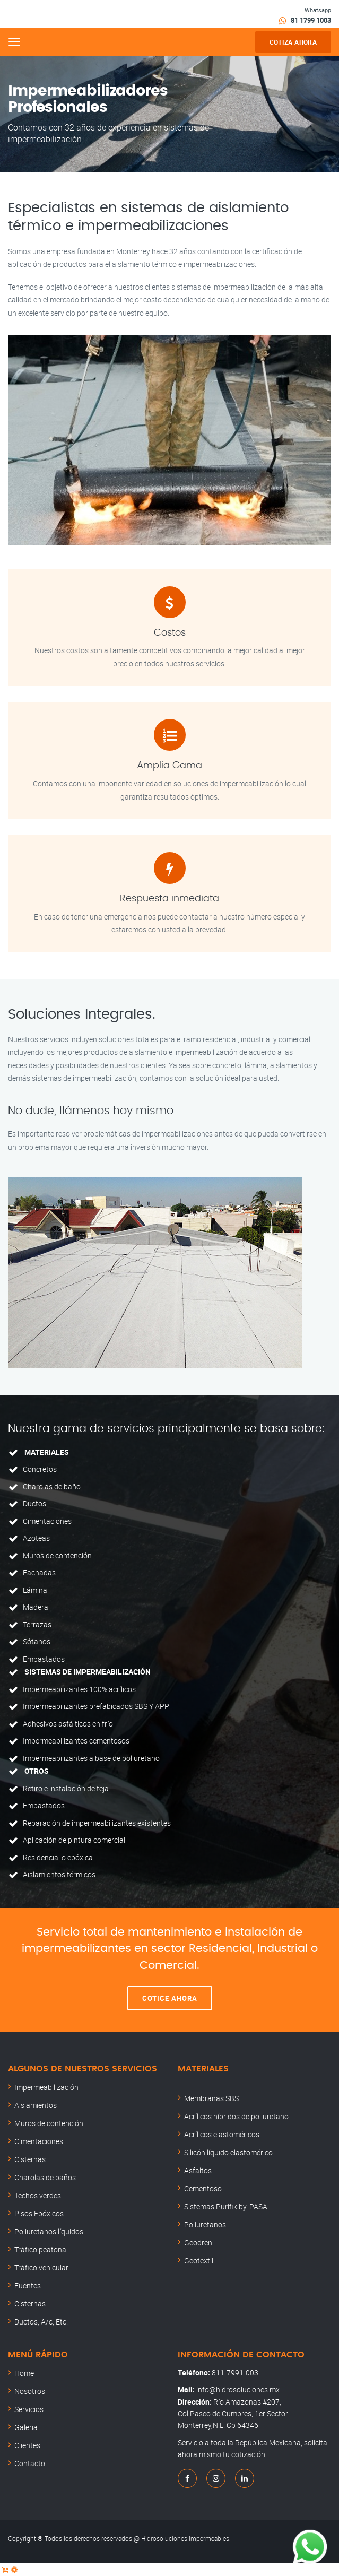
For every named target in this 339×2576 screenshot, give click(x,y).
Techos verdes (37, 2195)
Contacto (29, 2463)
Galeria (26, 2427)
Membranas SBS (211, 2098)
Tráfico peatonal (41, 2249)
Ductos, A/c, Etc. (41, 2322)
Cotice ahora (169, 1998)
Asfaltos (198, 2170)
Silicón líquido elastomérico (228, 2152)
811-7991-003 (235, 2372)
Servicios (29, 2409)
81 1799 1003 (311, 20)
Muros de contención (48, 2123)
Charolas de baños (45, 2177)
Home (24, 2373)
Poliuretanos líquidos (48, 2231)
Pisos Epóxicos (39, 2213)
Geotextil (198, 2261)
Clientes (27, 2445)
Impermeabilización (46, 2087)
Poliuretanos (205, 2224)
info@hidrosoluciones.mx (238, 2389)
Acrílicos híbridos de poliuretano (236, 2116)
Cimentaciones (38, 2141)
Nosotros (29, 2391)
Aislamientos (35, 2105)
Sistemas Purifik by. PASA (225, 2206)
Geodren (198, 2242)
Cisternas (30, 2159)
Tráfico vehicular (41, 2267)
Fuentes (27, 2285)
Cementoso (203, 2188)
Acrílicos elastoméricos (221, 2134)
